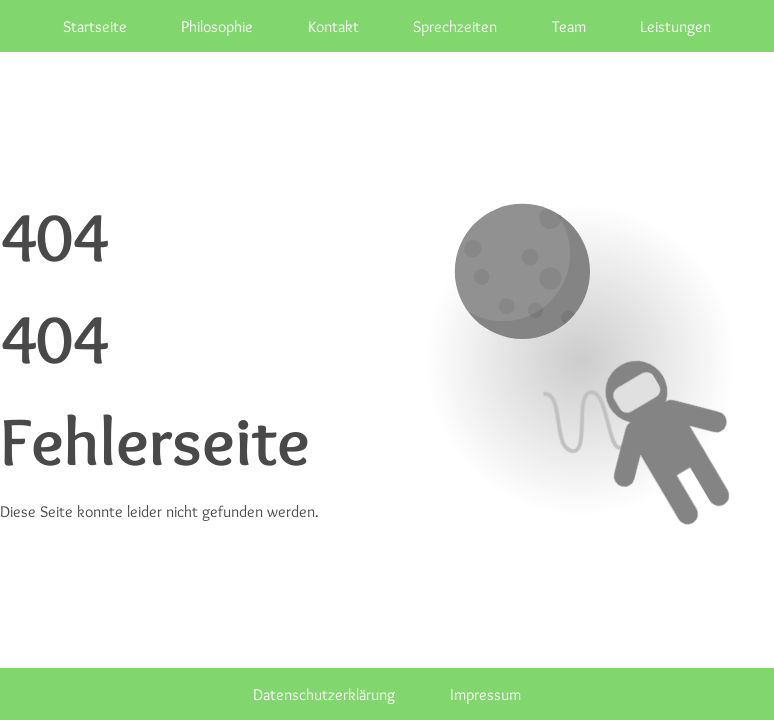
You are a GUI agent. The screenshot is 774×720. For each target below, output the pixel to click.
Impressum (485, 694)
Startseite (95, 26)
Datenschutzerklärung (324, 694)
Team (569, 26)
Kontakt (333, 26)
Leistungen (675, 26)
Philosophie (217, 26)
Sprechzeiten (455, 26)
